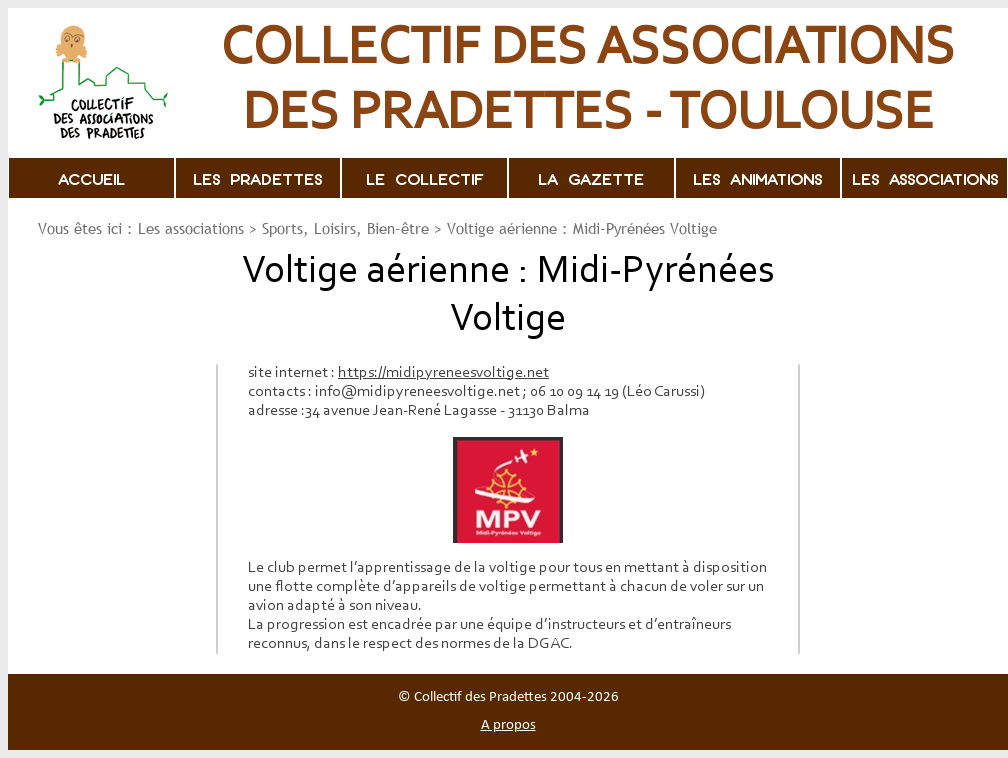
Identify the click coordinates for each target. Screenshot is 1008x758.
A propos (508, 725)
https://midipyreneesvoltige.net (443, 373)
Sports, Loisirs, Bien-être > (352, 228)
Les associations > (197, 228)
